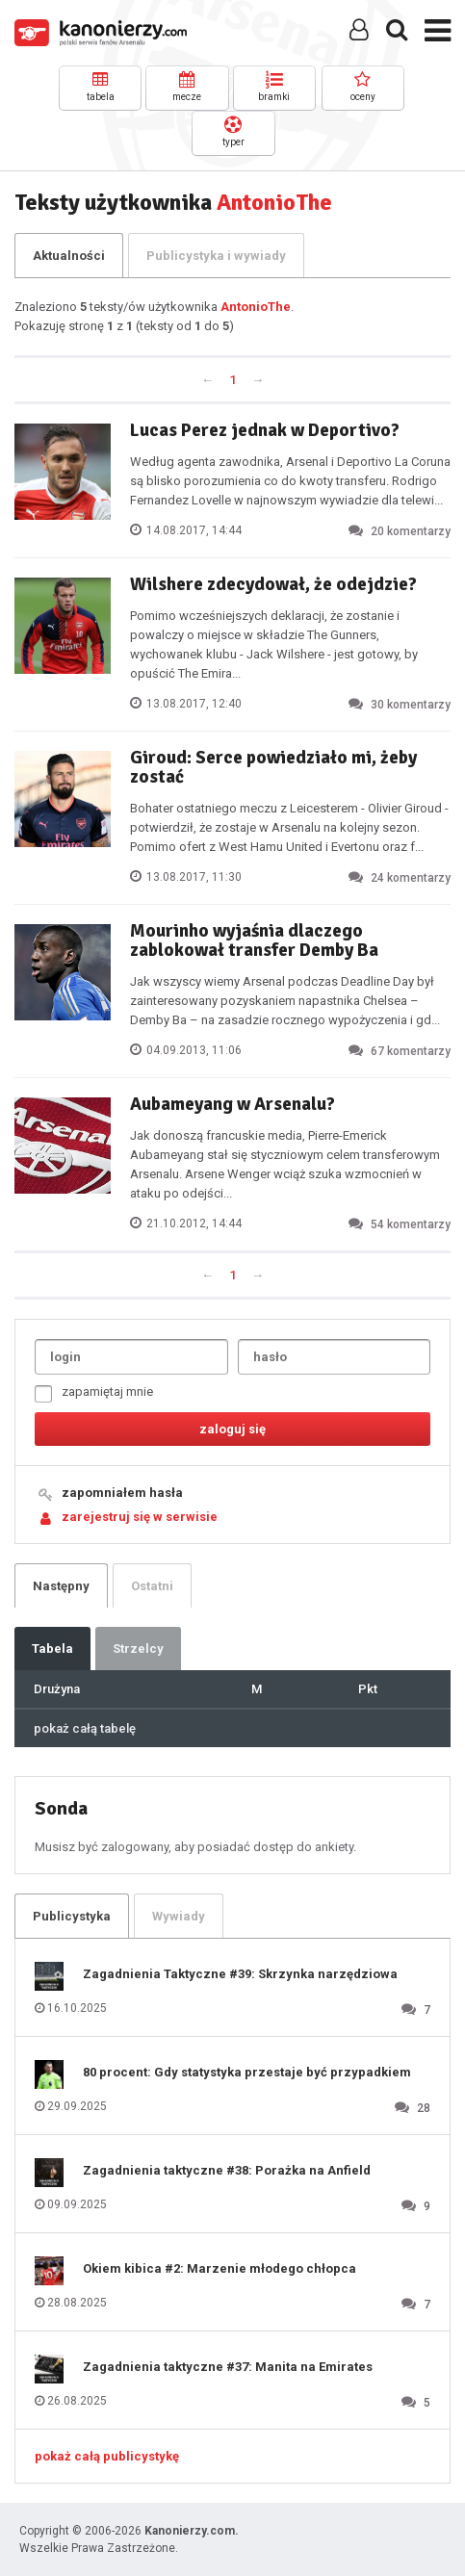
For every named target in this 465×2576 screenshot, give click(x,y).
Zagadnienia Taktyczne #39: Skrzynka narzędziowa (240, 1974)
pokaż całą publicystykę (107, 2456)
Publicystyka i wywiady (216, 255)
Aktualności (69, 255)
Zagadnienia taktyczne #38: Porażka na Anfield (227, 2170)
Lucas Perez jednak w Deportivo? (265, 430)
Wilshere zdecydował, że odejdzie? (273, 584)
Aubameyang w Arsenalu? (232, 1104)
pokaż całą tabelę (85, 1728)
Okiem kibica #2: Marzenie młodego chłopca (219, 2268)
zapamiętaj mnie (94, 1393)
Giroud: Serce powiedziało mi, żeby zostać (273, 767)
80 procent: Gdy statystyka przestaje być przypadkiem (247, 2072)
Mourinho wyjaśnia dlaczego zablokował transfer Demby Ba (254, 940)
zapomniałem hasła (122, 1492)
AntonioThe (255, 306)
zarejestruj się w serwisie (140, 1516)
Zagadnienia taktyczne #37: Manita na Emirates (228, 2366)
